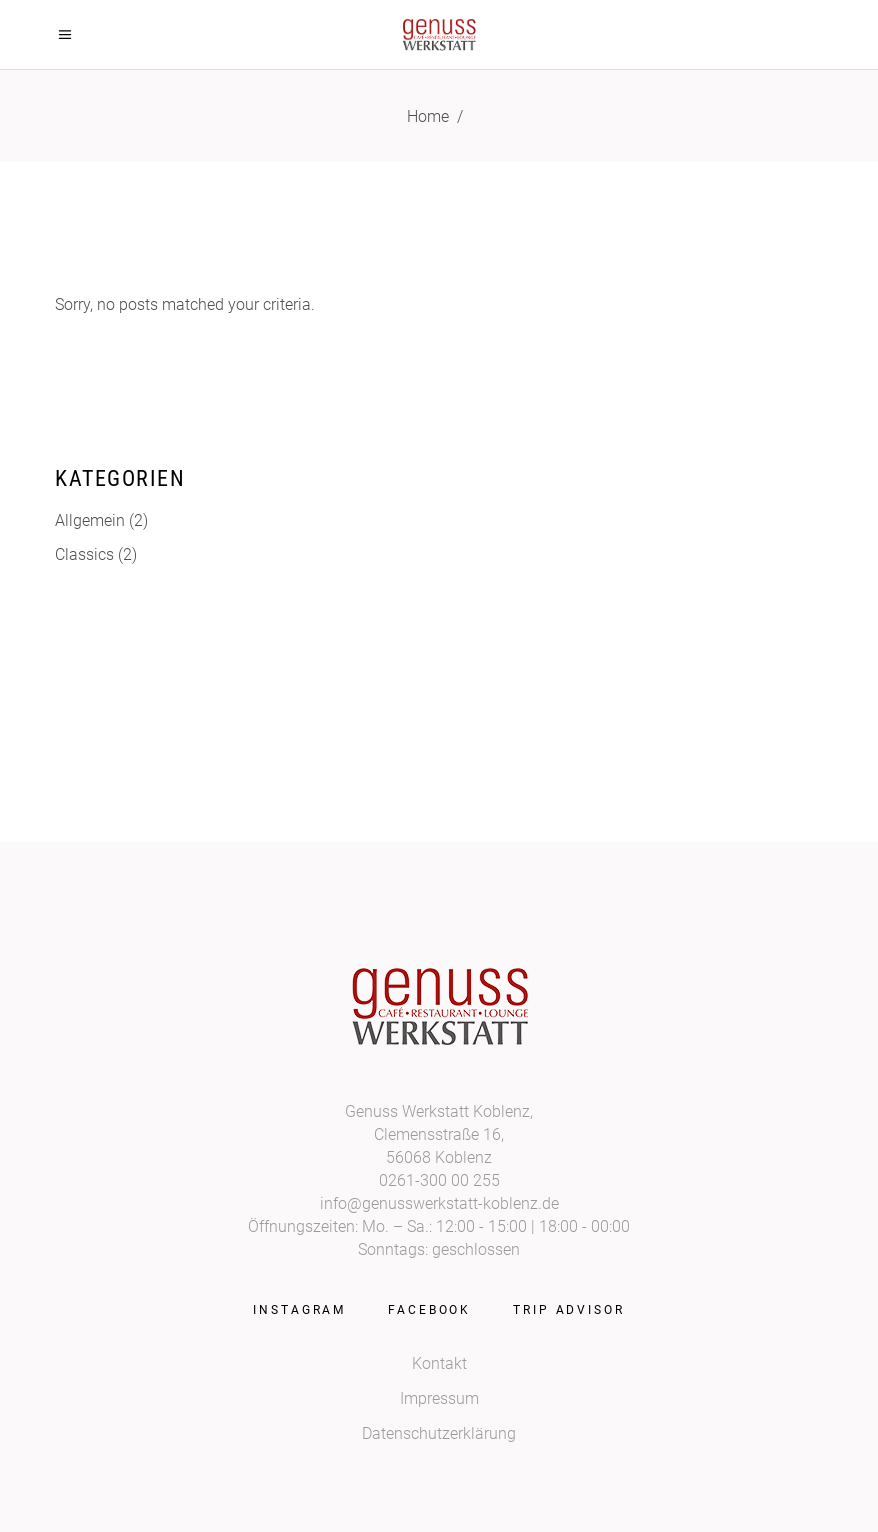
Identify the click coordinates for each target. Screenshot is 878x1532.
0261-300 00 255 (439, 1180)
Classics (84, 554)
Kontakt (439, 1363)
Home (428, 116)
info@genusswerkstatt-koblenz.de (439, 1203)
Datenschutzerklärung (439, 1433)
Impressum (439, 1398)
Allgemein (90, 520)
